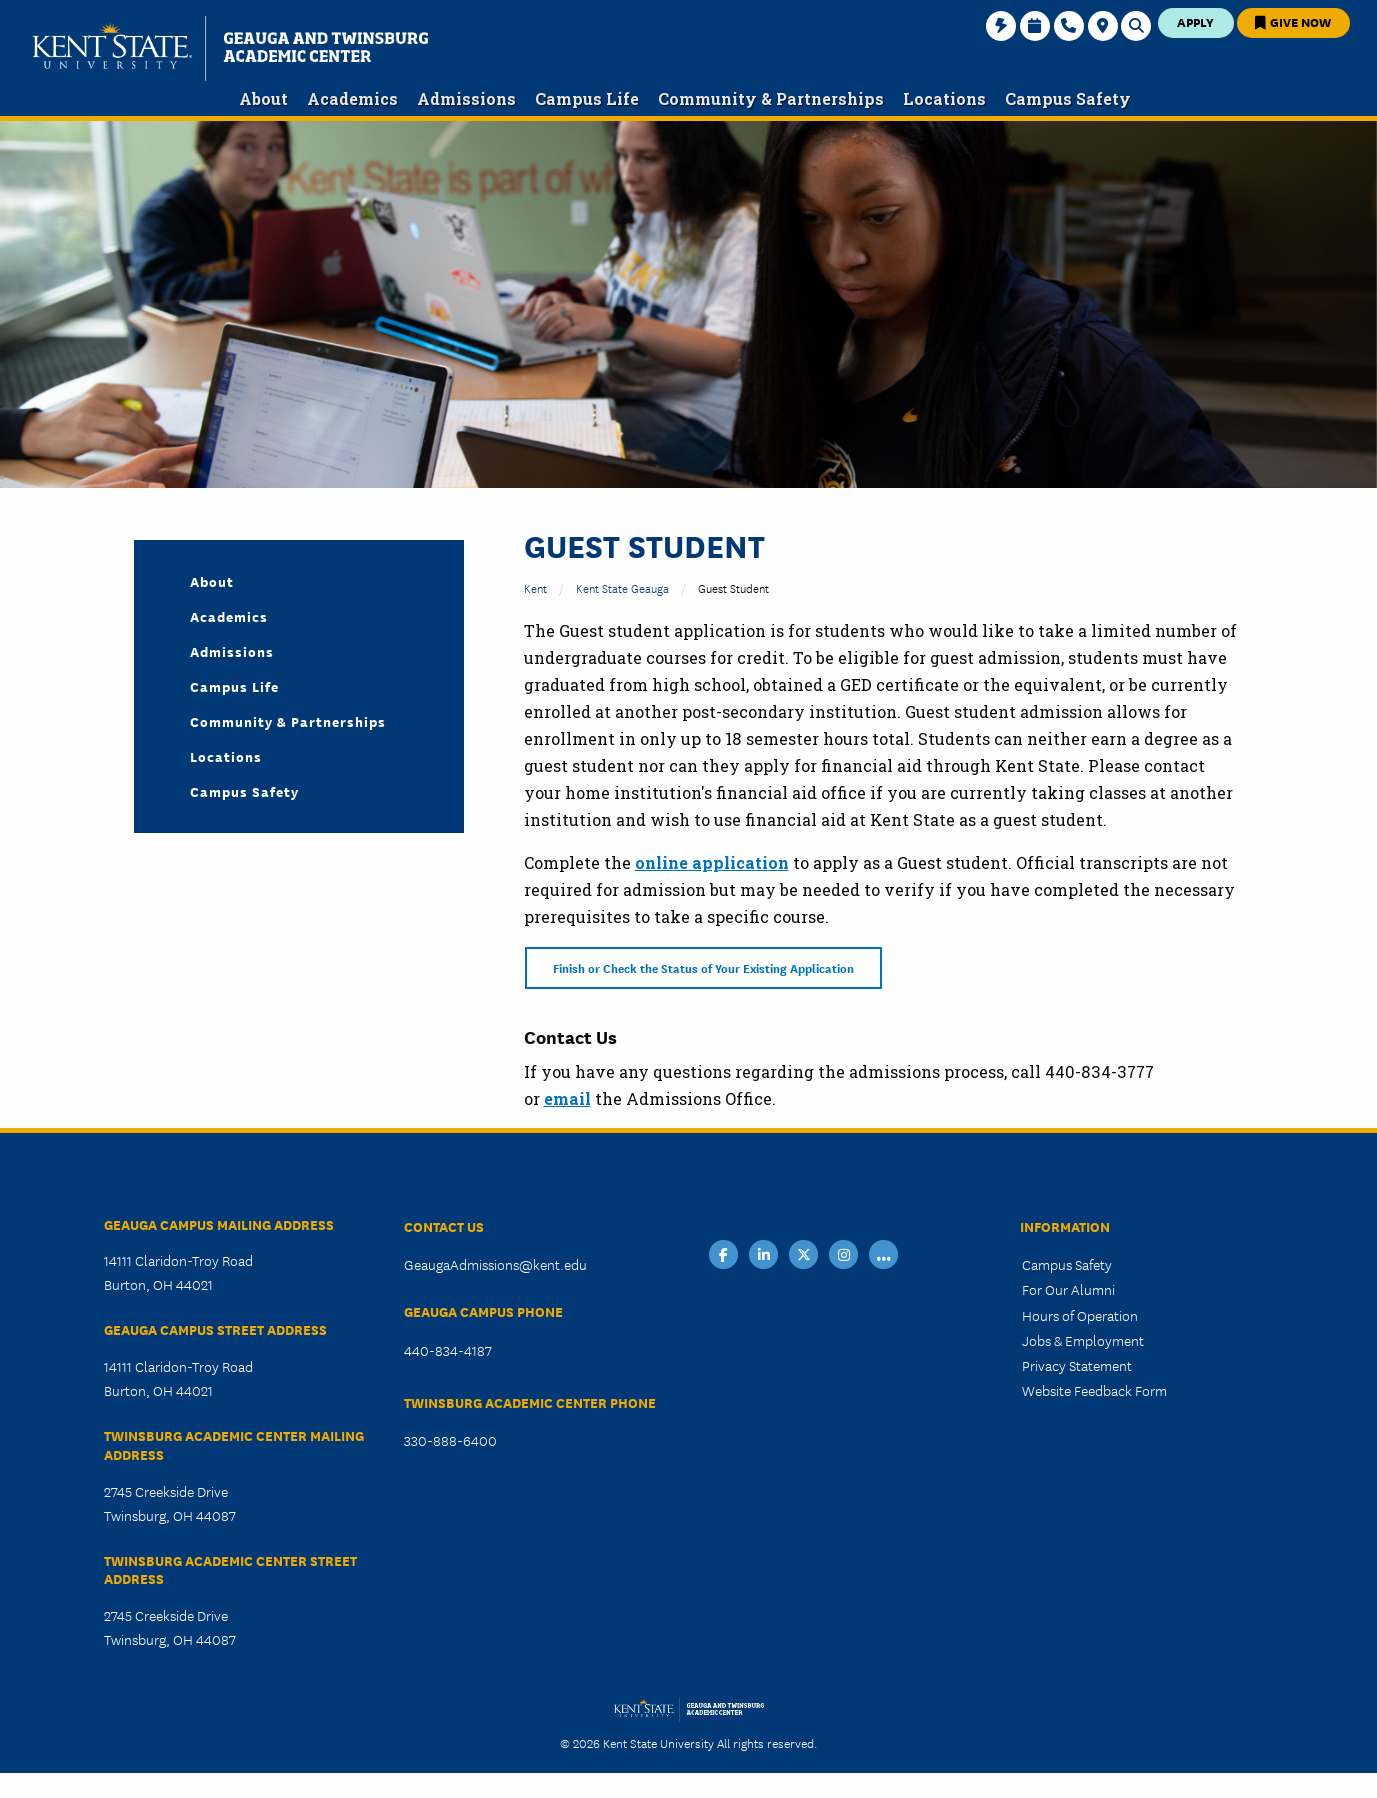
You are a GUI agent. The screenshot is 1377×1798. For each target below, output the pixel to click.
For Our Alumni (1068, 1289)
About (212, 581)
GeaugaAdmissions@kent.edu (495, 1264)
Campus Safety (244, 791)
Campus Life (234, 686)
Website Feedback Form (1094, 1390)
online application (712, 862)
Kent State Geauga (622, 587)
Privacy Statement (1077, 1365)
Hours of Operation (1080, 1315)
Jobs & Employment (1083, 1340)
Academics (229, 616)
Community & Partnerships (288, 721)
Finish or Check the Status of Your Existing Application (703, 967)
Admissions (232, 651)
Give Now (1293, 21)
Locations (226, 756)
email (567, 1098)
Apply (1195, 21)
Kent (535, 587)
